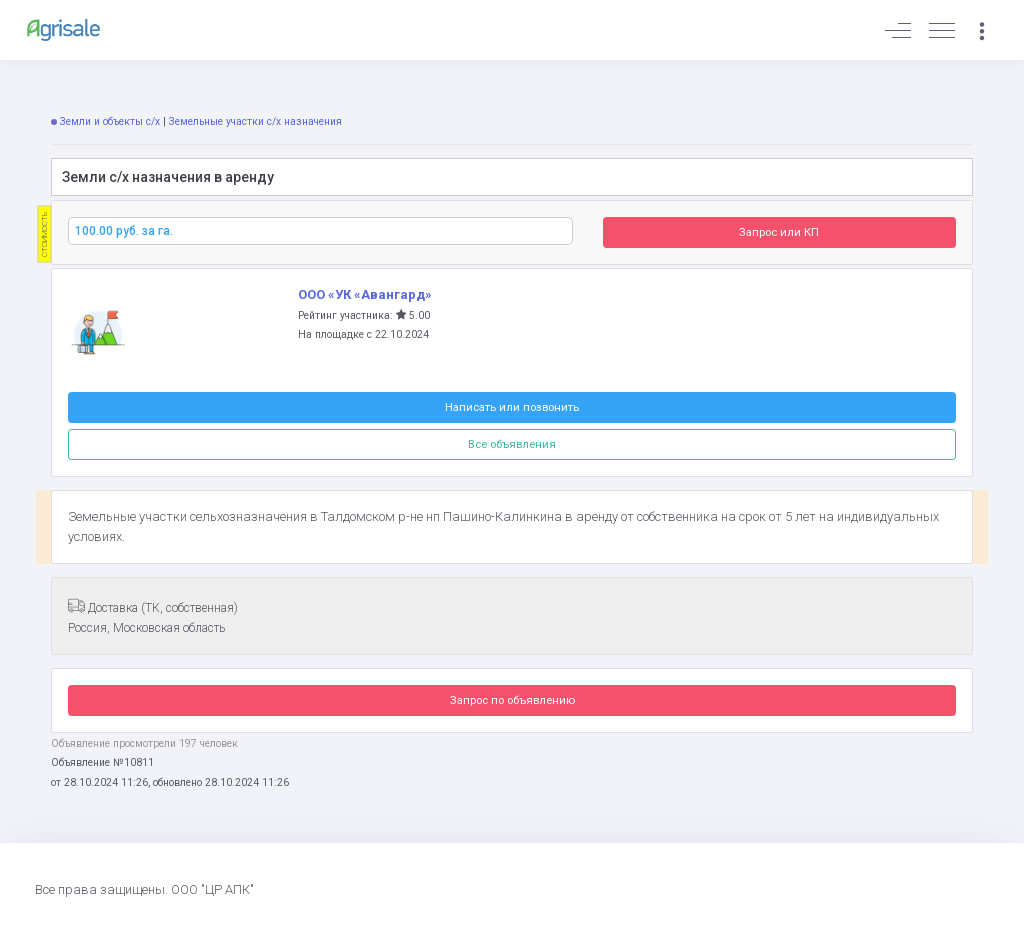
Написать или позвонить (512, 407)
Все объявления (512, 444)
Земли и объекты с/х (110, 121)
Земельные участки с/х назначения (255, 121)
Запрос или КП (779, 232)
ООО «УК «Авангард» (365, 294)
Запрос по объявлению (512, 700)
